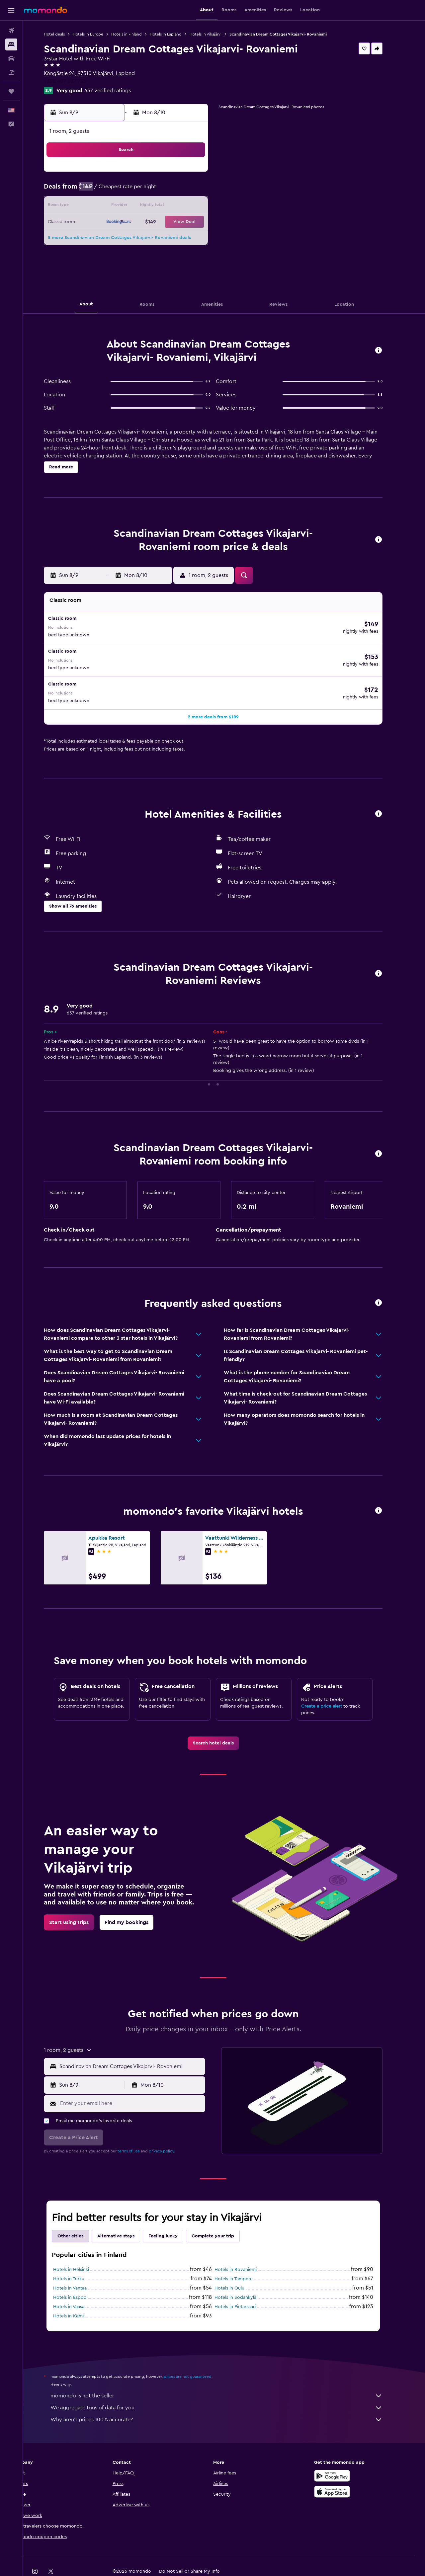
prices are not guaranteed (198, 2351)
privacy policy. (173, 2126)
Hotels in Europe (99, 34)
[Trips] (11, 91)
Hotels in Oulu (240, 2262)
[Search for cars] (11, 58)
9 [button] (106, 206)
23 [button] (106, 238)
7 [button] (185, 190)
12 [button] (153, 206)
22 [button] (202, 222)
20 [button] (170, 222)
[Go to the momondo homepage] (45, 10)
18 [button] (137, 222)
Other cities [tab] (81, 2210)
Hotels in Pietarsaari (246, 2281)
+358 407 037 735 (76, 81)
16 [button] (106, 222)
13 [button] (169, 206)
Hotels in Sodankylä (246, 2272)
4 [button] (137, 190)
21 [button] (185, 222)
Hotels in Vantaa (81, 2262)
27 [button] (170, 238)
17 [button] (122, 222)
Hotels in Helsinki (82, 2244)
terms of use (139, 2126)
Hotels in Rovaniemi (246, 2244)
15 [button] (201, 206)
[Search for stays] (11, 44)
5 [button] (153, 190)
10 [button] (122, 206)
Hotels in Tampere (244, 2253)
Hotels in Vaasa (79, 2281)
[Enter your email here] (142, 2077)
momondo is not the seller (227, 2370)
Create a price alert (332, 1680)
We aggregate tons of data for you (227, 2382)
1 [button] (202, 174)
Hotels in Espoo (81, 2272)
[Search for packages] (11, 72)
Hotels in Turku (79, 2253)
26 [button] (154, 238)
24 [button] (122, 238)
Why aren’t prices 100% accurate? (227, 2394)
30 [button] (106, 254)
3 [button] (122, 190)
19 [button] (153, 222)
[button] (11, 10)
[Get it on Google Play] (343, 2450)
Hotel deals (65, 34)
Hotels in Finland (137, 34)
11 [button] (138, 206)
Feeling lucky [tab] (174, 2210)
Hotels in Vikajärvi (216, 34)
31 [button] (122, 254)
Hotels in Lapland (177, 34)
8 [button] (201, 190)
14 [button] (185, 206)
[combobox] (141, 2040)
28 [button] (186, 238)
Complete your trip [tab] (224, 2210)
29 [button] (202, 238)
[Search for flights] (11, 30)
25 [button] (138, 238)
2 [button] (106, 190)
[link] (224, 1717)
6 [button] (169, 190)
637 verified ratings (118, 90)
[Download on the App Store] (343, 2466)
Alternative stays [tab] (126, 2210)
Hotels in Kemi (79, 2290)
